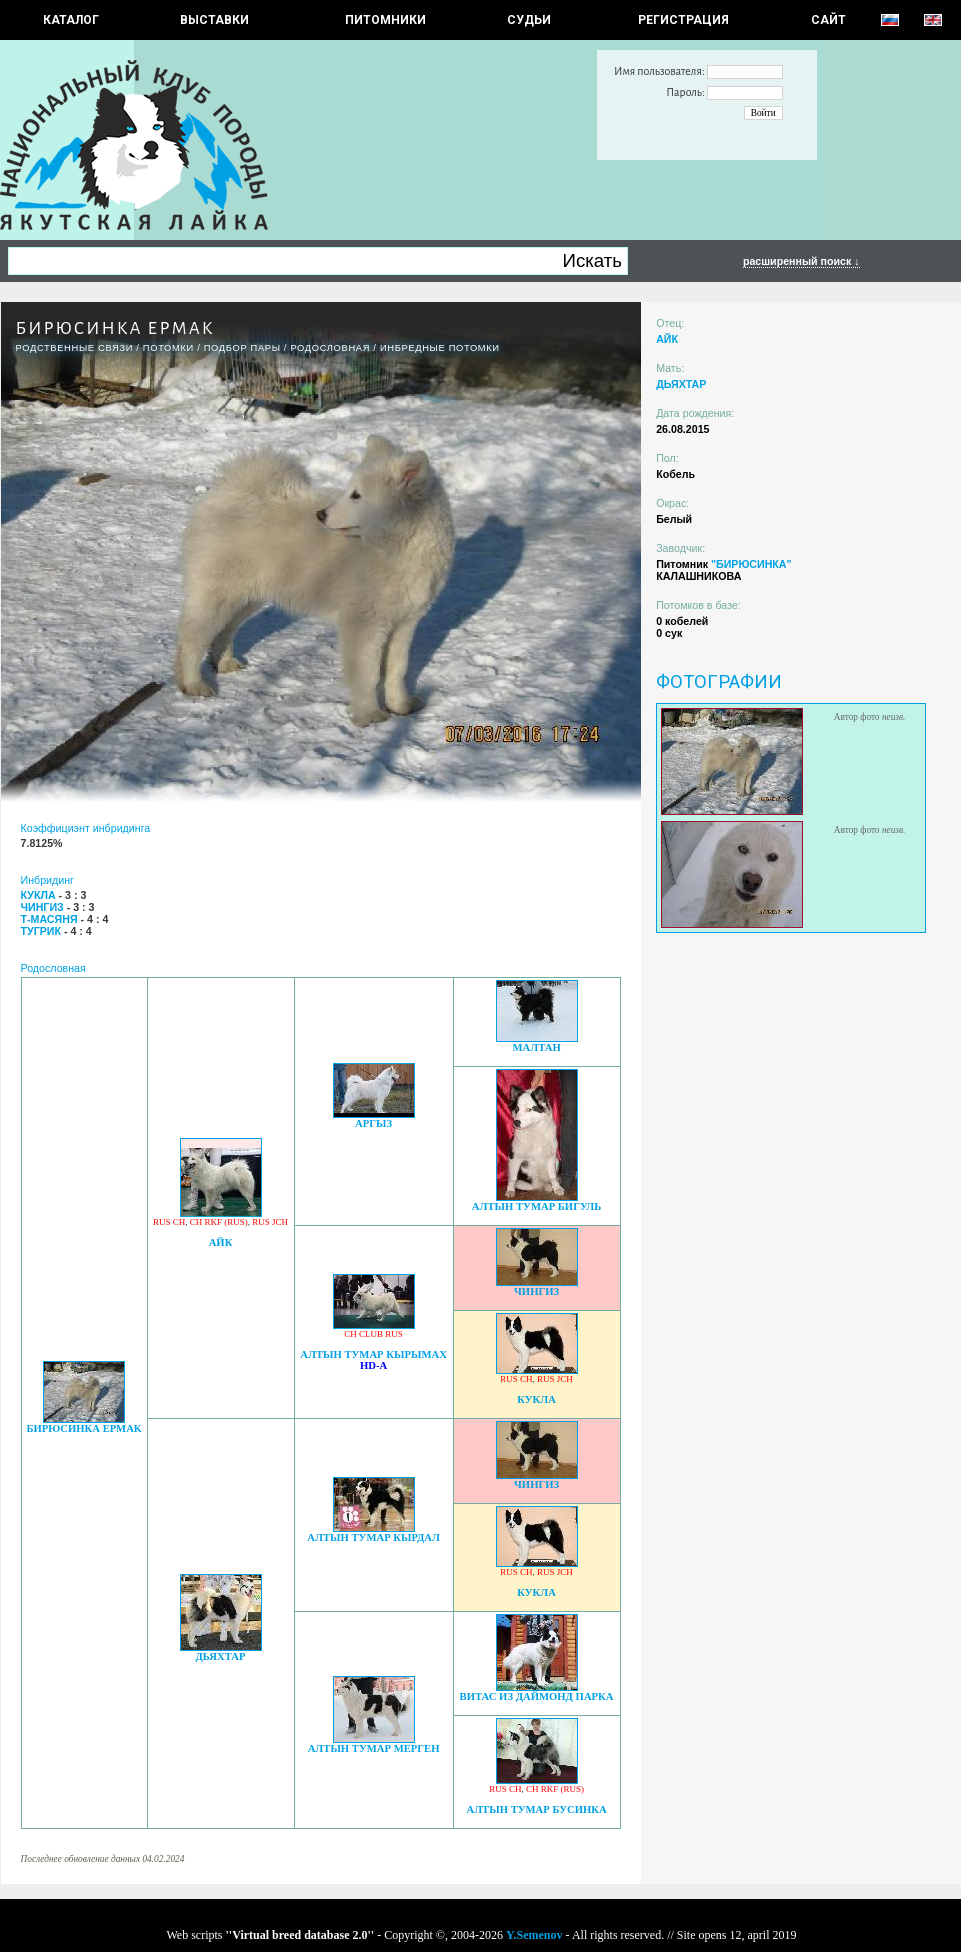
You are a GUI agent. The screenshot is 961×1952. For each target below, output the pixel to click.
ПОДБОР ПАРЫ (242, 348)
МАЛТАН (536, 1047)
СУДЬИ (529, 20)
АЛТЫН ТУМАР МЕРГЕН (374, 1748)
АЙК (221, 1242)
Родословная (330, 348)
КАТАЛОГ (71, 20)
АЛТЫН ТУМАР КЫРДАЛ (373, 1537)
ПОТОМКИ (168, 348)
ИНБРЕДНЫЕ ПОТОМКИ (440, 348)
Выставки (214, 20)
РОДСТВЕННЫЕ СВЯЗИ (75, 348)
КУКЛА (536, 1399)
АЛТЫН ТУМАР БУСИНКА (536, 1809)
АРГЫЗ (373, 1123)
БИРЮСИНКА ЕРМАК (83, 1428)
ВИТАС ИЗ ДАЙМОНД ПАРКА (537, 1696)
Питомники (385, 20)
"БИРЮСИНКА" (751, 564)
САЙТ (828, 20)
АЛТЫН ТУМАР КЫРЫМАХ (373, 1354)
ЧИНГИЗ (536, 1291)
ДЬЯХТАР (221, 1656)
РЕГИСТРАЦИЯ (683, 20)
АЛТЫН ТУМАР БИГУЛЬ (537, 1206)
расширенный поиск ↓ (801, 261)
